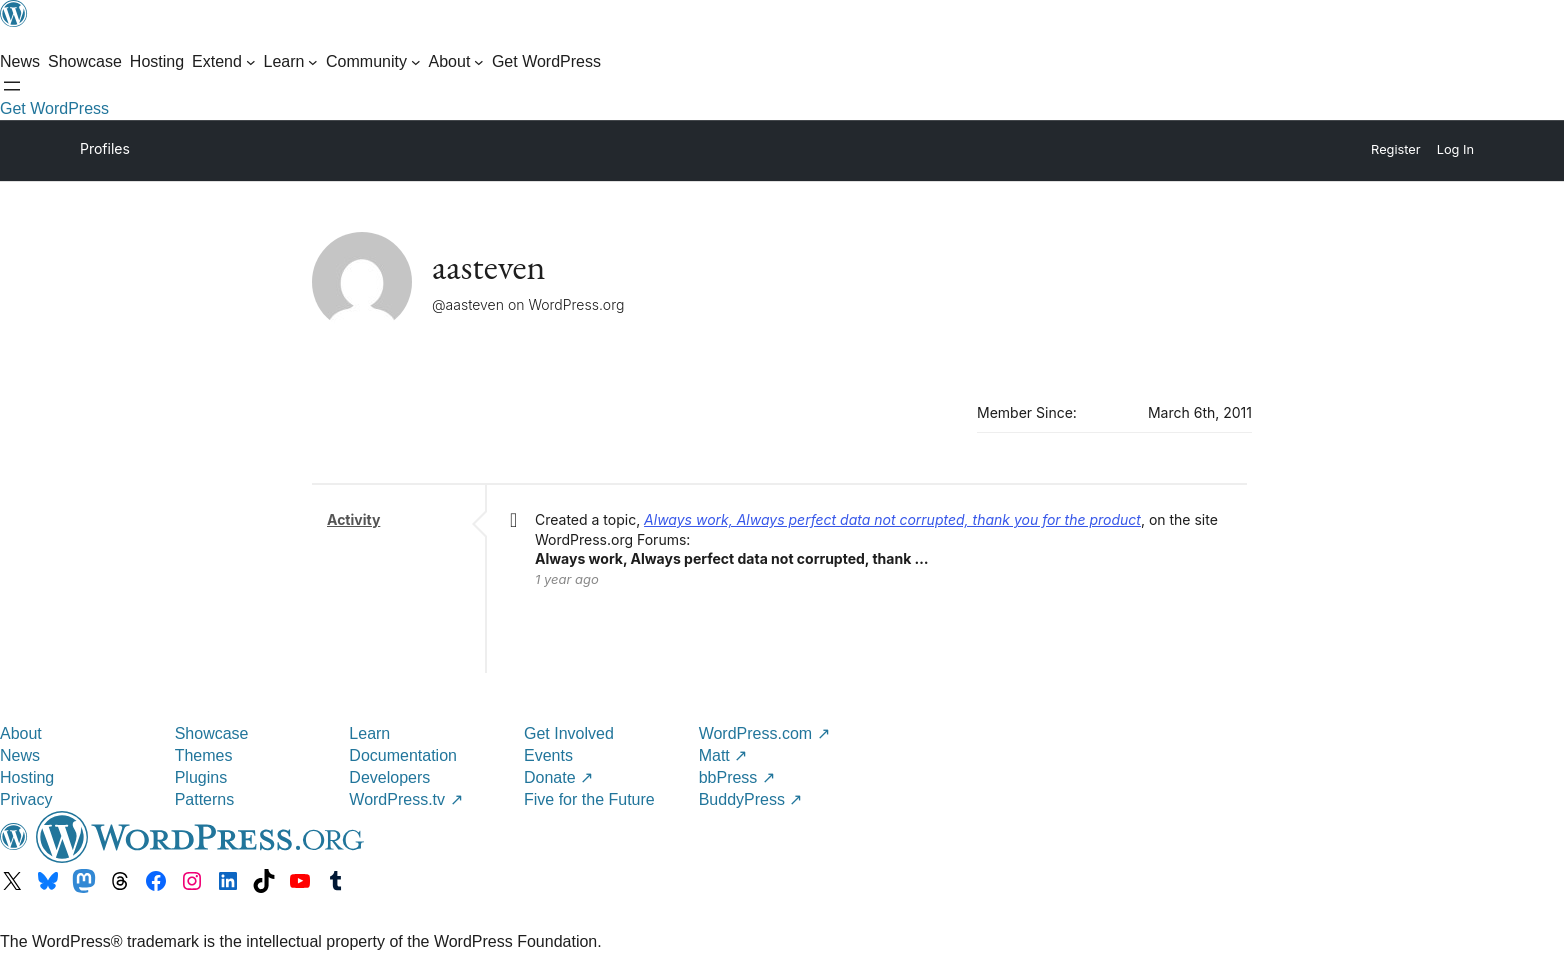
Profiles (105, 148)
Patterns (205, 799)
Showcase (212, 733)
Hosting (27, 777)
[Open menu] (12, 86)
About (21, 733)
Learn (369, 733)
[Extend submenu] (223, 62)
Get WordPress (54, 108)
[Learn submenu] (291, 62)
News (20, 755)
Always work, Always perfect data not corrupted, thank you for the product (892, 519)
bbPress (737, 777)
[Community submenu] (373, 62)
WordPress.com (764, 733)
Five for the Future (589, 799)
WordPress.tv (405, 799)
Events (548, 755)
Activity (353, 519)
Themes (204, 755)
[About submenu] (456, 62)
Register (1396, 149)
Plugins (201, 777)
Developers (389, 777)
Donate (558, 777)
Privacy (26, 799)
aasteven (489, 266)
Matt (723, 755)
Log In (1455, 149)
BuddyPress (751, 799)
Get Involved (569, 733)
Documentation (403, 755)
